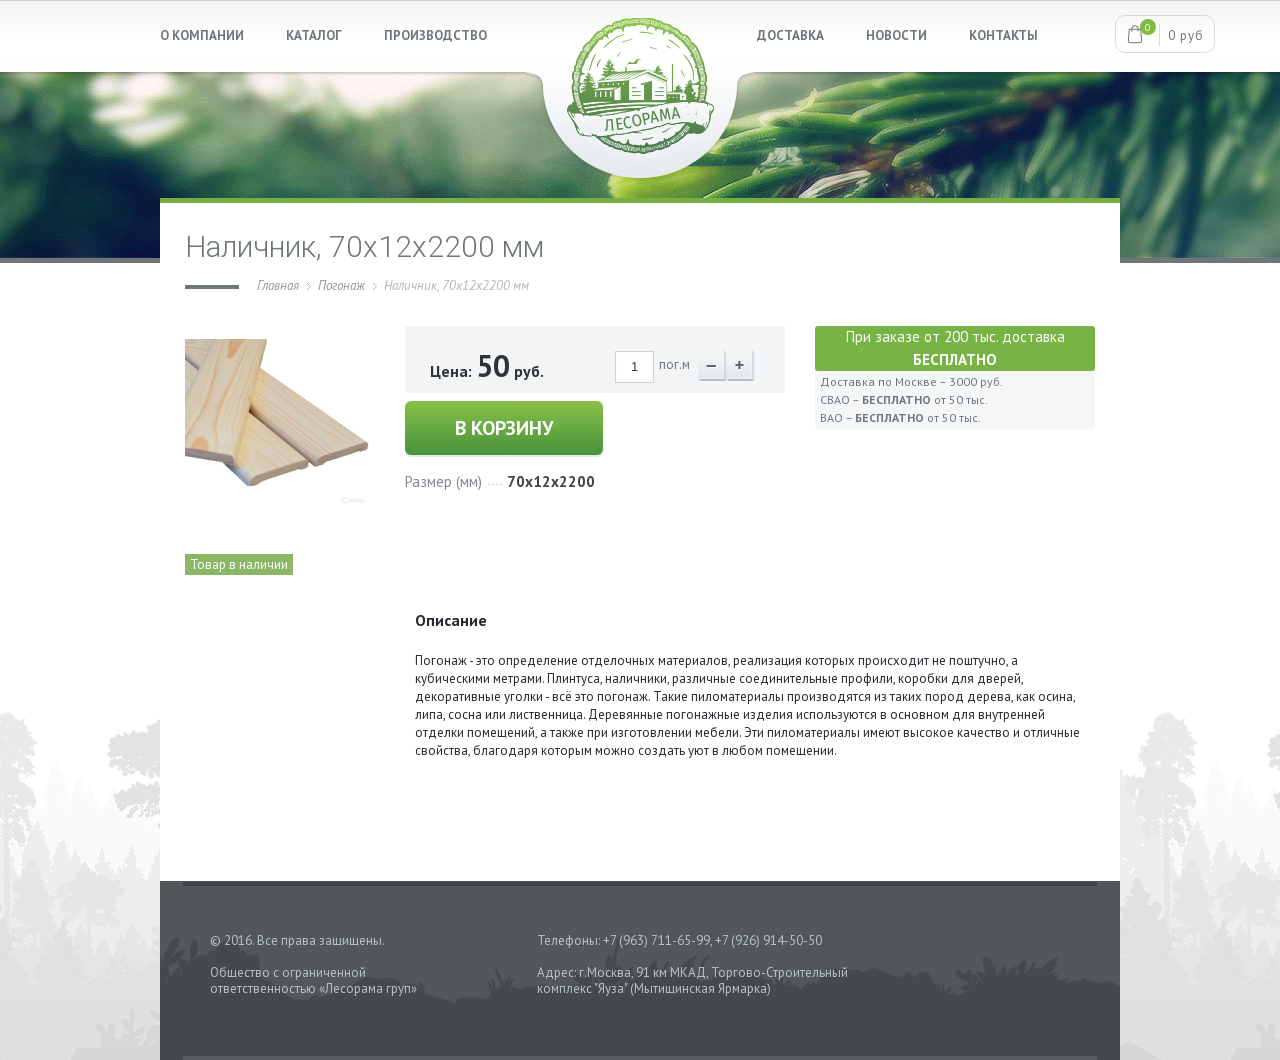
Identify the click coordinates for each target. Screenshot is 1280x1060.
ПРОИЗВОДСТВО (435, 35)
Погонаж (341, 285)
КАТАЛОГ (314, 35)
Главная (278, 285)
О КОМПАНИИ (202, 35)
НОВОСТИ (896, 35)
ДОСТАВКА (790, 35)
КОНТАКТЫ (1003, 35)
